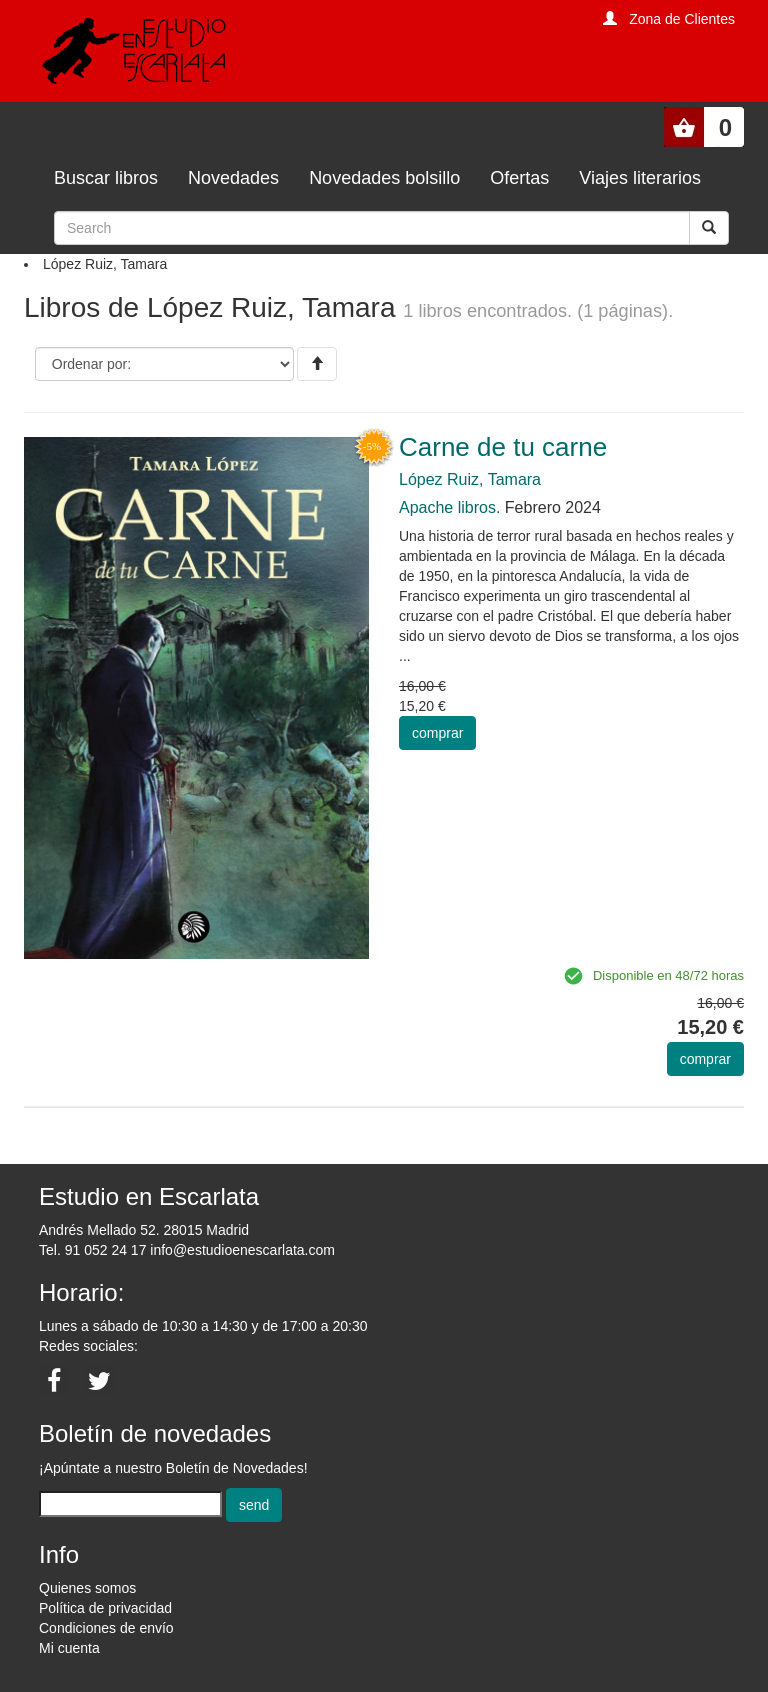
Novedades (233, 178)
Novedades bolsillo (384, 178)
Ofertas (519, 178)
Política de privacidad (105, 1608)
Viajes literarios (640, 178)
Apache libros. (449, 507)
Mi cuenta (69, 1648)
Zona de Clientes (682, 19)
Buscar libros (106, 178)
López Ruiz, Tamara (470, 479)
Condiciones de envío (106, 1628)
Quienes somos (87, 1588)
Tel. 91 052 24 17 (92, 1250)
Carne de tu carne (503, 447)
